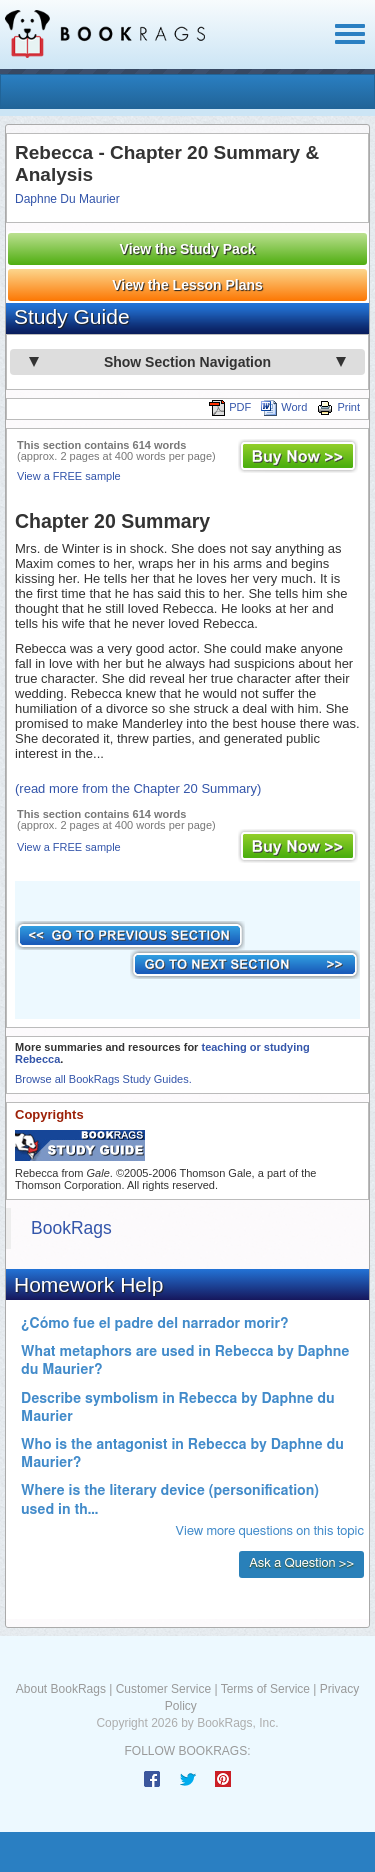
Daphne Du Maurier (67, 199)
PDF (230, 407)
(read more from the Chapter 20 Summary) (138, 788)
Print (338, 407)
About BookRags (61, 1689)
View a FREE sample (69, 476)
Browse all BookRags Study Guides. (103, 1079)
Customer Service (163, 1689)
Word (284, 407)
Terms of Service (265, 1689)
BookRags (71, 1228)
